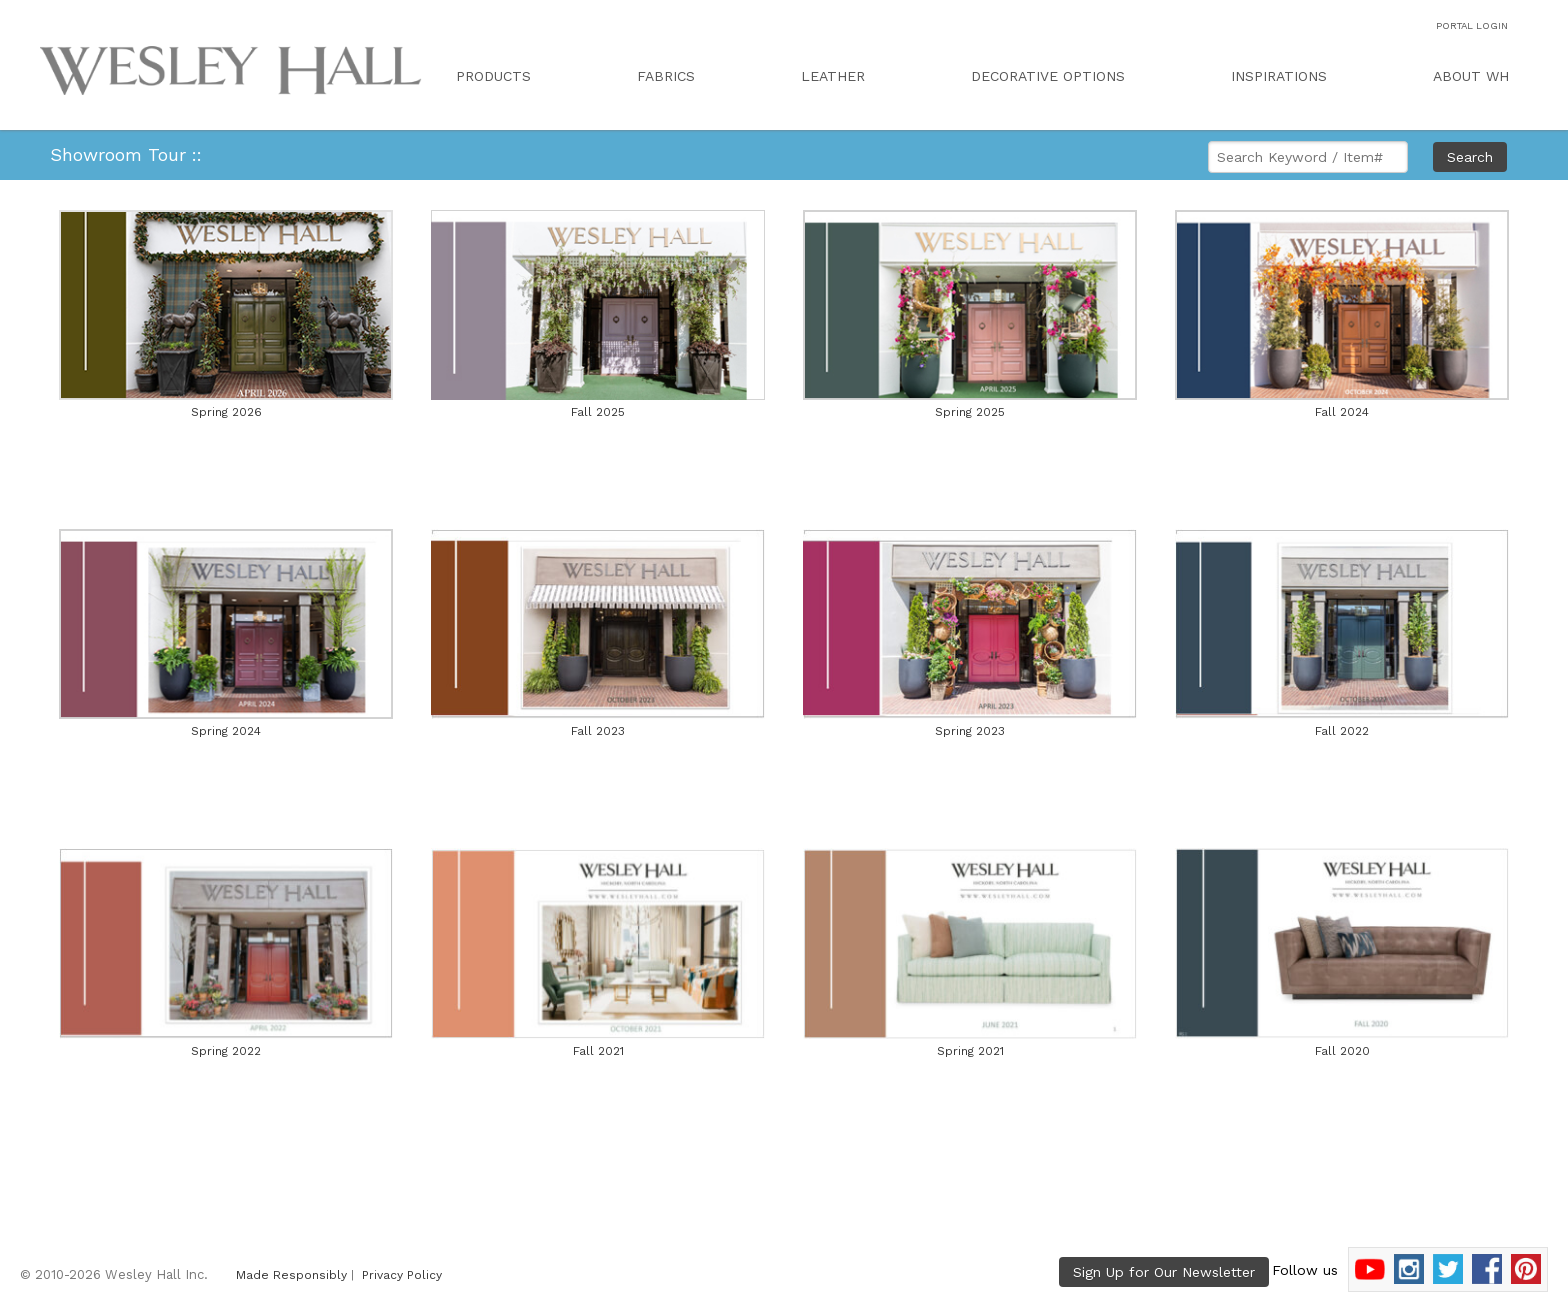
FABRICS (666, 76)
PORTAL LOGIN (1472, 25)
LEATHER (833, 76)
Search (1470, 157)
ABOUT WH (1471, 76)
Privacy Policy (402, 1275)
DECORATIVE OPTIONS (1048, 76)
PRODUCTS (493, 76)
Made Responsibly (291, 1275)
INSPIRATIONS (1279, 76)
